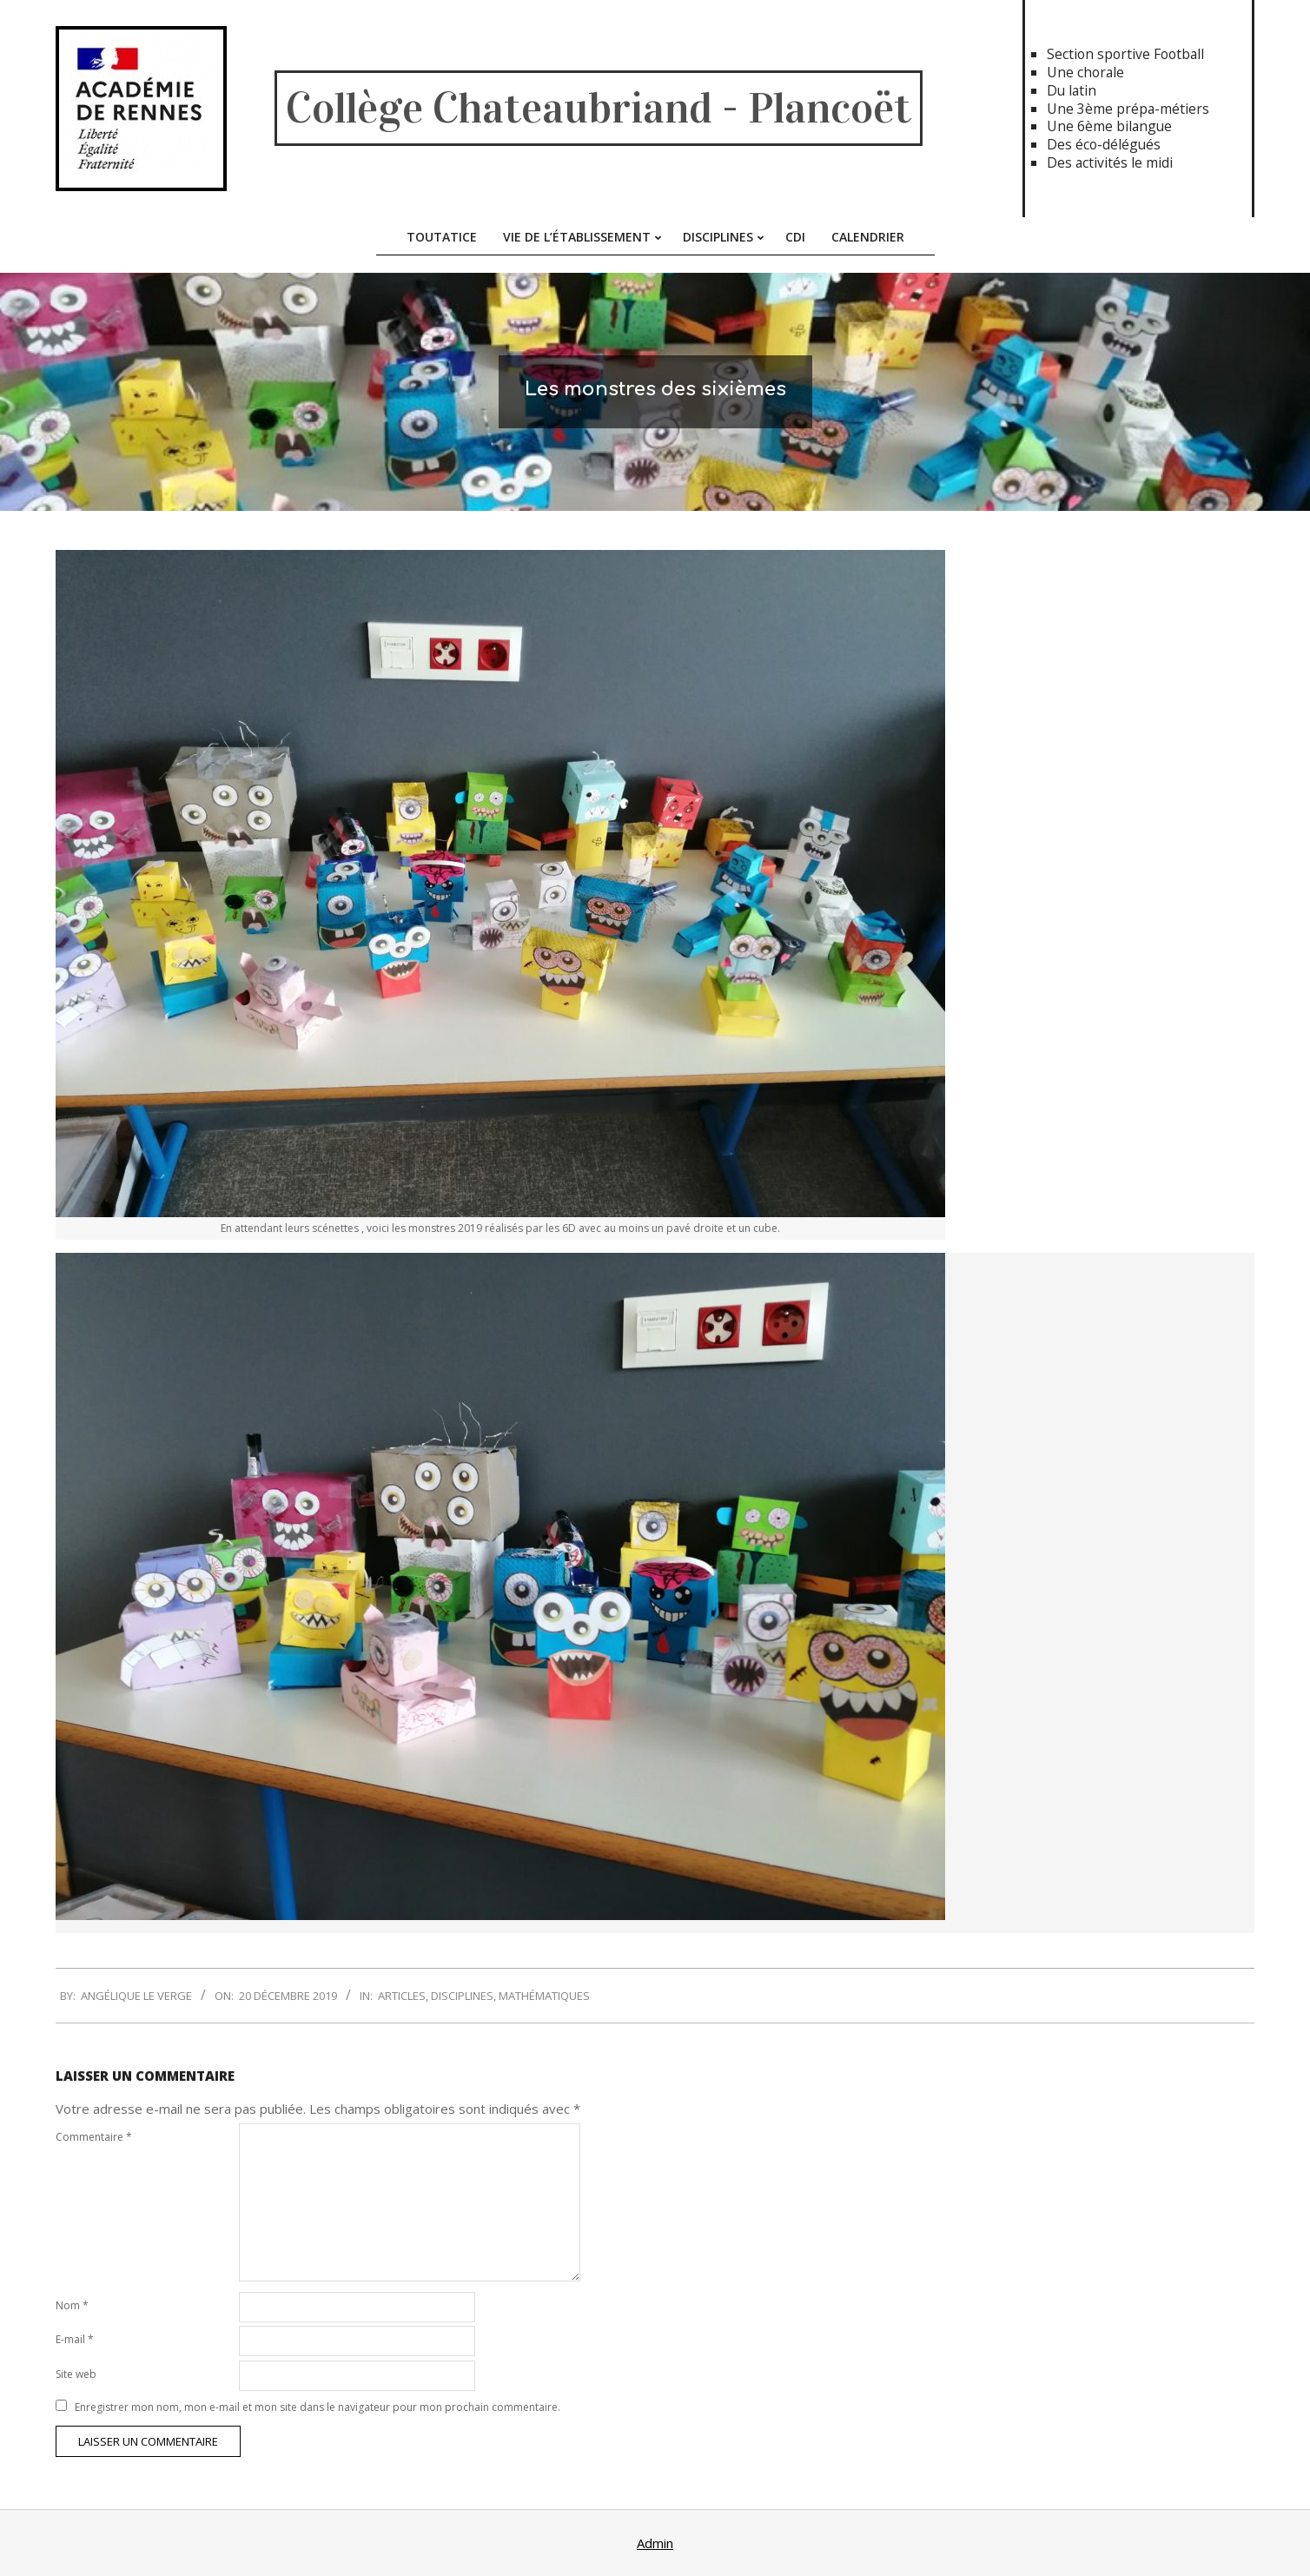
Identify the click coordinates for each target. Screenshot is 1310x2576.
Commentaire (94, 2136)
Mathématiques (544, 1995)
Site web (76, 2374)
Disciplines (462, 1995)
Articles (402, 1995)
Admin (655, 2543)
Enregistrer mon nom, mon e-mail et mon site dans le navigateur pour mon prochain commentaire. (317, 2407)
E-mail (75, 2339)
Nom (72, 2305)
